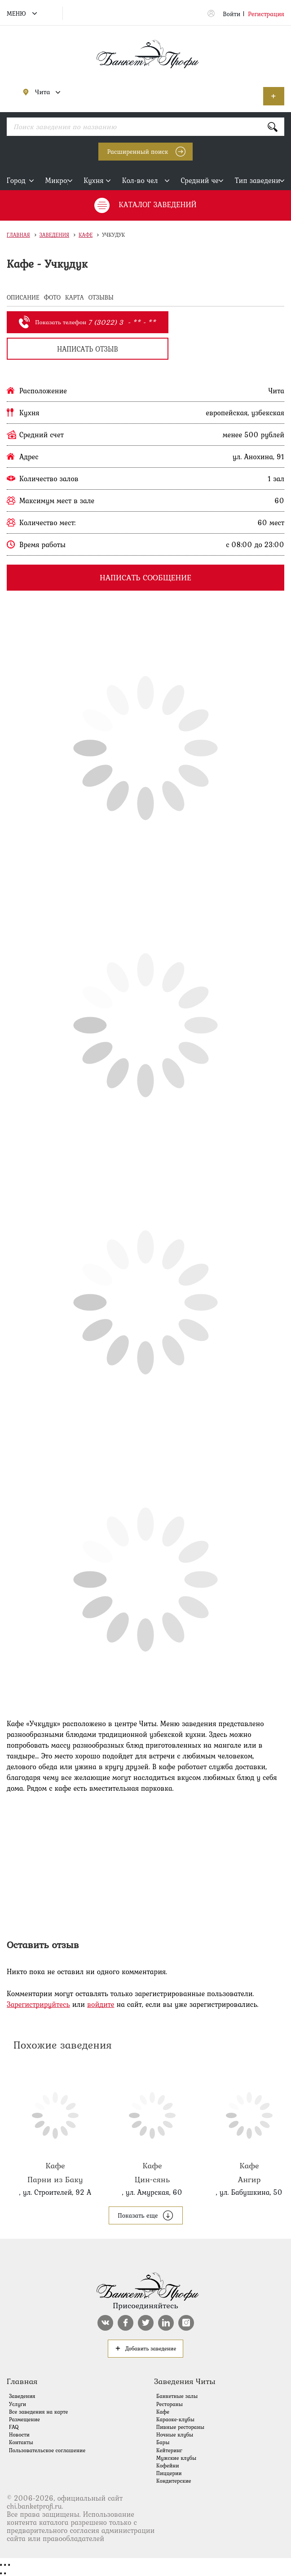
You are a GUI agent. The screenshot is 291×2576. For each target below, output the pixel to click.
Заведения (54, 235)
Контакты (21, 2442)
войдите (100, 2004)
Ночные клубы (174, 2435)
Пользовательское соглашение (47, 2450)
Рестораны (169, 2404)
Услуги (17, 2404)
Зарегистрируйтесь (38, 2004)
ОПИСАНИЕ (23, 297)
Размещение (24, 2419)
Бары (162, 2442)
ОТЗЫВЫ (101, 297)
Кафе (86, 235)
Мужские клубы (176, 2458)
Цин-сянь (152, 2128)
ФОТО (52, 297)
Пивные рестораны (180, 2427)
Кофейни (167, 2466)
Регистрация (266, 13)
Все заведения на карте (38, 2412)
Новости (19, 2435)
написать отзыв (87, 349)
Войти (231, 13)
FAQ (13, 2427)
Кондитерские (173, 2481)
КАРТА (74, 297)
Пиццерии (169, 2473)
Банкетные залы (177, 2396)
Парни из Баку (55, 2128)
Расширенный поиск (137, 151)
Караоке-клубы (175, 2419)
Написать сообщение (145, 577)
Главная (18, 235)
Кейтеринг (169, 2450)
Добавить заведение (273, 96)
